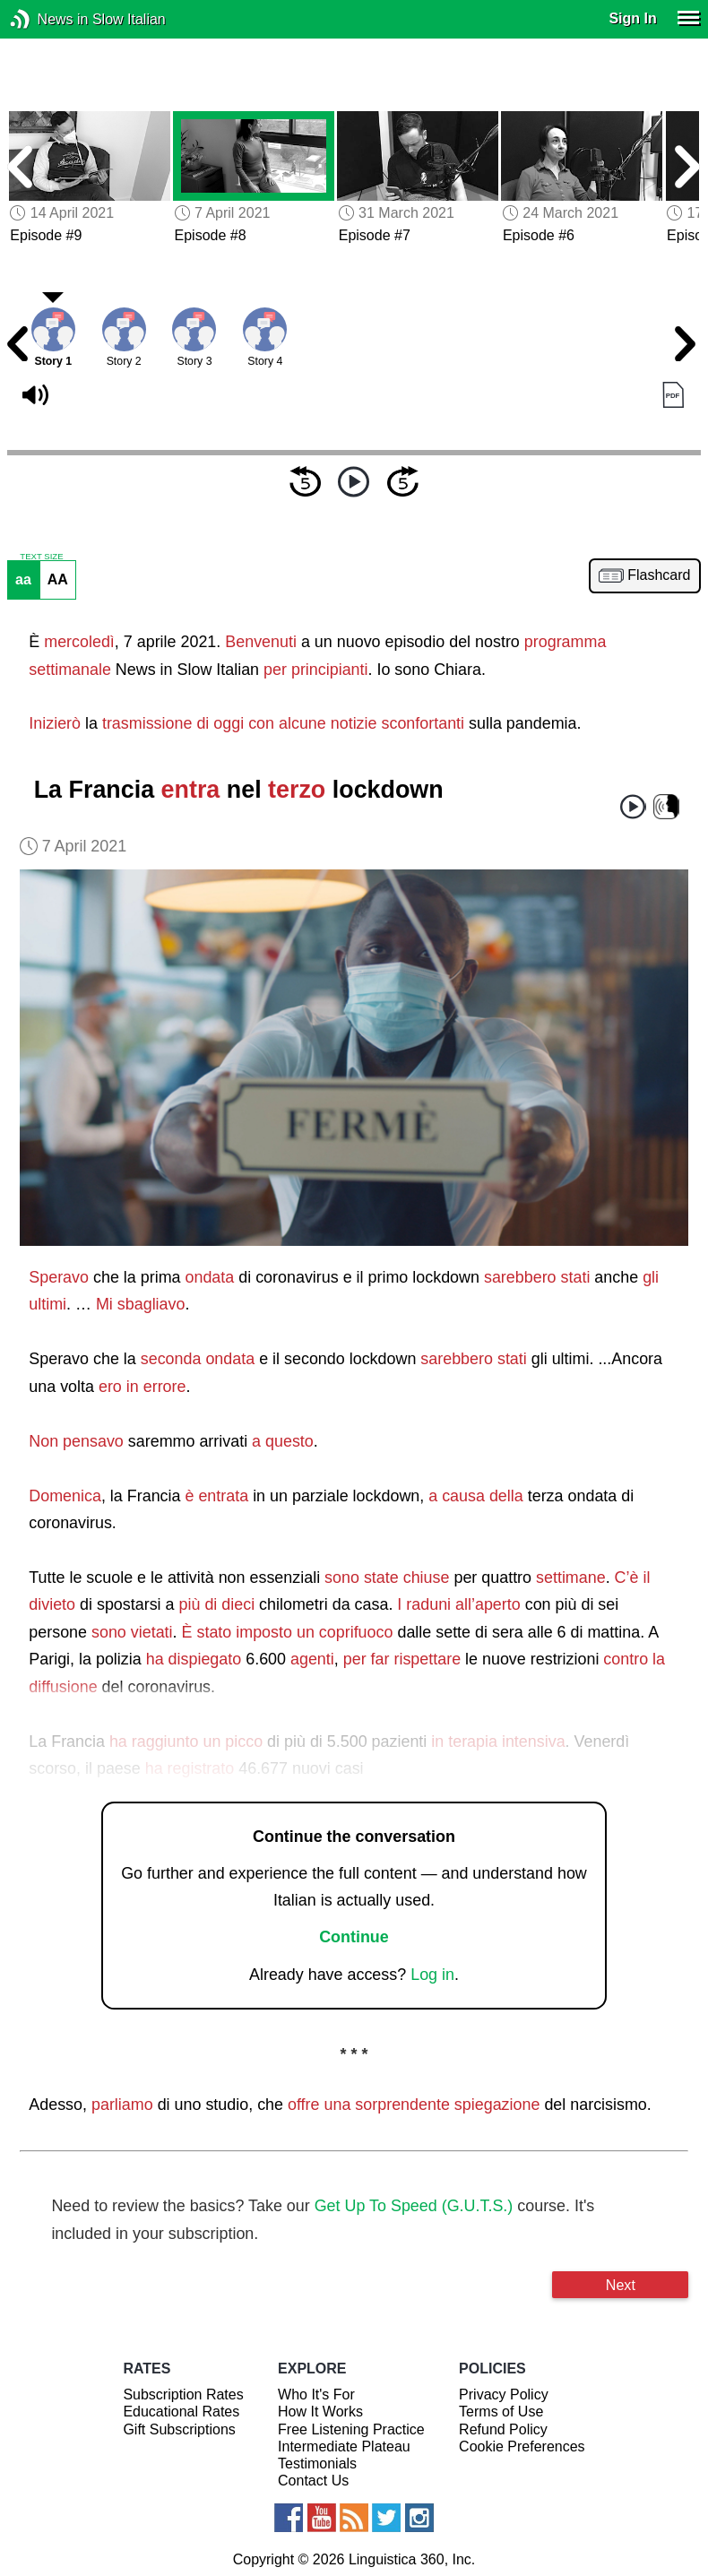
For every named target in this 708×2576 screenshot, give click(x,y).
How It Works (320, 2411)
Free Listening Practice (351, 2429)
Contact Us (313, 2480)
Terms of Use (501, 2411)
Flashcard (658, 575)
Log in (432, 1975)
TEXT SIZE (41, 556)
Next (620, 2285)
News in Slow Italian (47, 19)
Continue (354, 1937)
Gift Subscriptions (179, 2429)
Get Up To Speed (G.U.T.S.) (414, 2206)
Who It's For (316, 2394)
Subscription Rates (183, 2394)
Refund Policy (503, 2429)
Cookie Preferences (522, 2446)
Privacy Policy (503, 2394)
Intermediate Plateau (344, 2446)
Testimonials (317, 2463)
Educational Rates (181, 2411)
